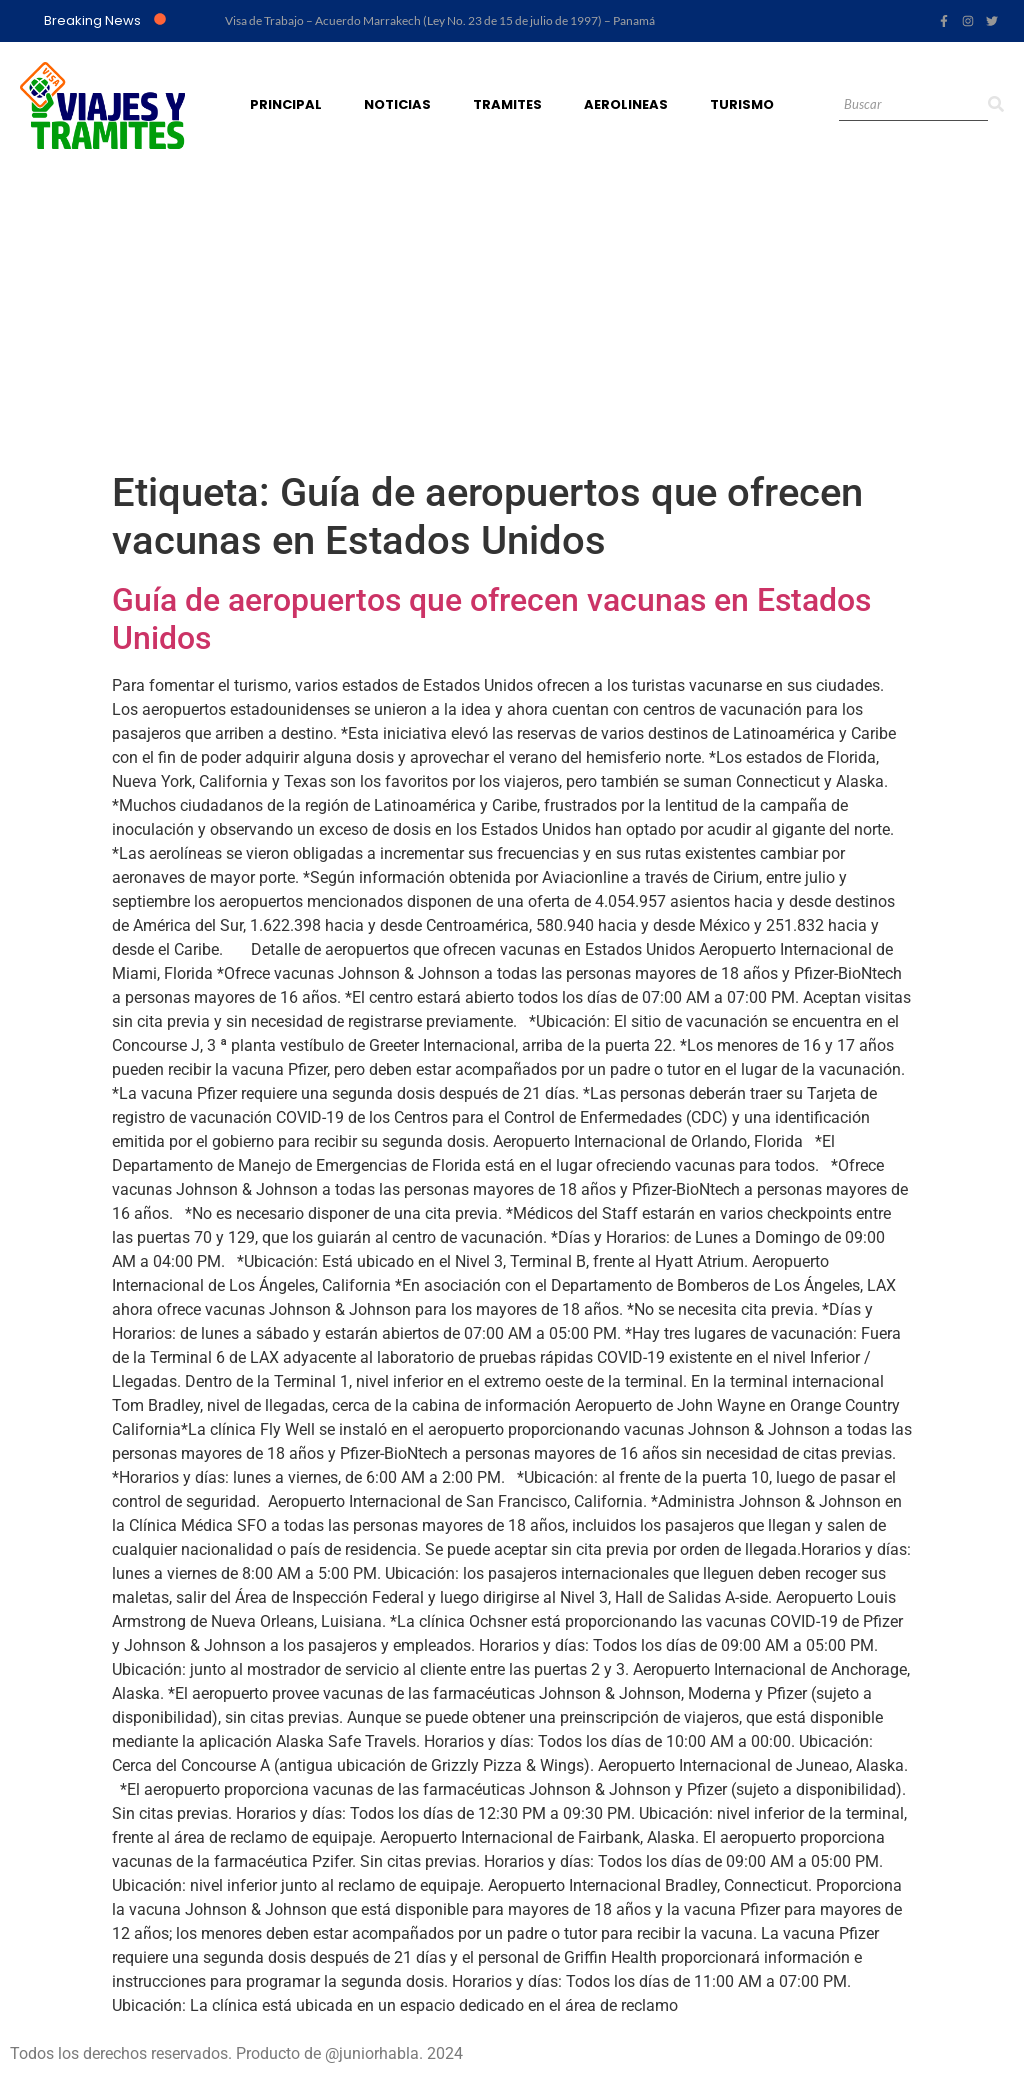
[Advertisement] (512, 319)
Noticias (397, 104)
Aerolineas (626, 104)
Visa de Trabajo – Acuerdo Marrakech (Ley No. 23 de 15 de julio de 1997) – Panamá (440, 20)
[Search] (913, 105)
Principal (286, 104)
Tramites (507, 104)
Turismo (742, 104)
